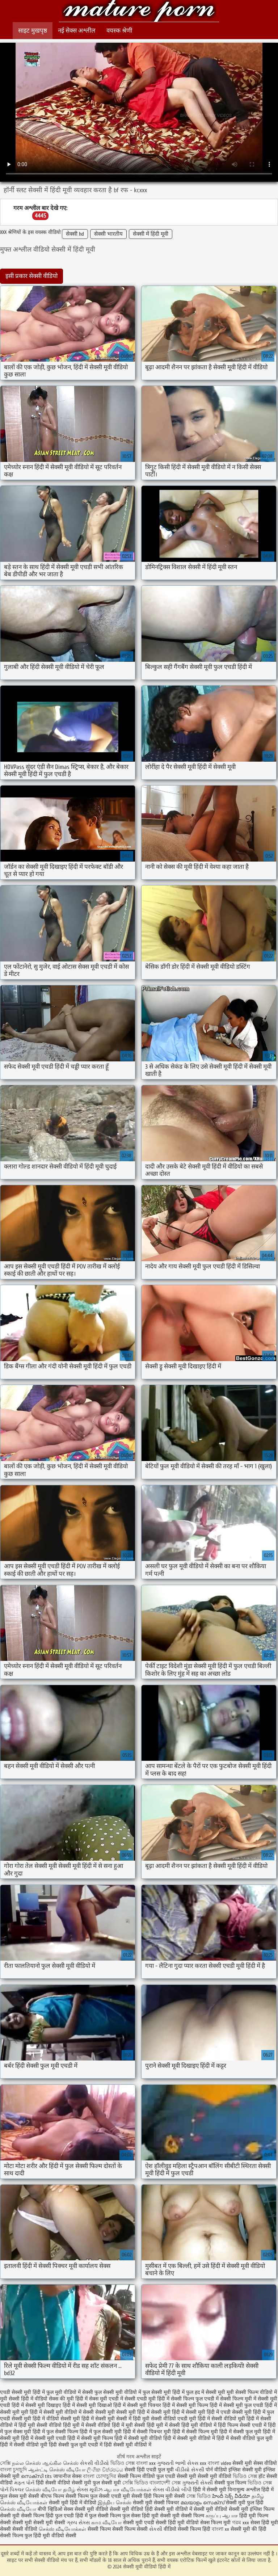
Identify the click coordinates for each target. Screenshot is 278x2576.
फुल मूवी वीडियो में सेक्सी (69, 2392)
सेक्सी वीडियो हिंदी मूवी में (60, 2425)
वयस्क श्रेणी (119, 30)
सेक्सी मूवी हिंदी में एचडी (208, 2412)
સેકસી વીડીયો (94, 2463)
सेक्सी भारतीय (108, 234)
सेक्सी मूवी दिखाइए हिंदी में (50, 2405)
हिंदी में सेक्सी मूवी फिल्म (90, 2438)
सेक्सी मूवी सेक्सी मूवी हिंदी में (122, 2412)
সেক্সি (5, 2463)
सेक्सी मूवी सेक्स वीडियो (254, 2463)
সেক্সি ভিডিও (135, 2483)
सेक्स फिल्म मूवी (216, 2523)
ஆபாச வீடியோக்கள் (127, 2490)
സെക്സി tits (37, 2476)
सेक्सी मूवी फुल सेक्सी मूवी (97, 2483)
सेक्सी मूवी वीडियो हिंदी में (139, 11)
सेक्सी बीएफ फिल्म (47, 2496)
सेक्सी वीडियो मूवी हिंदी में (235, 2419)
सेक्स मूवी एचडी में (106, 2399)
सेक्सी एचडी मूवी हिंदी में (147, 2399)
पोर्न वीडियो (216, 2470)
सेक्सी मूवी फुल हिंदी (245, 2503)
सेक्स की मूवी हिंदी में (68, 2399)
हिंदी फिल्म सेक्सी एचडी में (242, 2425)
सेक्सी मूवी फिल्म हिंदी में (199, 2405)
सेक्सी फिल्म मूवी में (238, 2399)
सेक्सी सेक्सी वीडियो (18, 2529)
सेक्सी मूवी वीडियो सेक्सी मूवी (222, 2509)
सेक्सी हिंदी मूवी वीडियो (178, 2523)
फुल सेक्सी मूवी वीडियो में (117, 2392)
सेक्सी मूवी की (244, 2529)
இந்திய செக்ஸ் (114, 2503)
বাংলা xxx (146, 2463)
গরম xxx (240, 2523)
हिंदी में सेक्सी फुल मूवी (240, 2432)
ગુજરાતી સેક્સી (197, 2483)
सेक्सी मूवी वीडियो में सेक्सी (68, 2412)
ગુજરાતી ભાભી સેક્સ (177, 2463)
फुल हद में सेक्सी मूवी (205, 2392)
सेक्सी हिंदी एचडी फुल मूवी (149, 2470)
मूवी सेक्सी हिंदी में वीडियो (23, 2399)
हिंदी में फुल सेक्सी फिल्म (55, 2432)
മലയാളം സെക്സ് (202, 2503)
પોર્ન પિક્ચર (12, 2490)
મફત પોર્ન (24, 2483)
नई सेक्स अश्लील (77, 30)
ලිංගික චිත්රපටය (105, 2470)
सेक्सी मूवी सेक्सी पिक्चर (156, 2503)
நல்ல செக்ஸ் (26, 2463)
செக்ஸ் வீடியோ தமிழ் (50, 2490)
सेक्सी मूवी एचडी (139, 2523)
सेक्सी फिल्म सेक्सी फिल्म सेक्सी (118, 2529)
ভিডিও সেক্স (123, 2463)
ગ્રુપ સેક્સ (78, 2523)
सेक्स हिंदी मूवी (264, 2523)
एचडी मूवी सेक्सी (127, 2496)
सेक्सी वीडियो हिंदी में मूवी (109, 2425)
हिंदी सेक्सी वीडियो (53, 2483)
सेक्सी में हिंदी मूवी (150, 234)
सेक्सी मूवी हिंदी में (167, 2412)
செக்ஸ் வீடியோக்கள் (62, 2529)
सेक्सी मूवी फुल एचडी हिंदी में (250, 2405)
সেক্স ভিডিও (198, 2496)
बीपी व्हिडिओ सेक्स (55, 2509)
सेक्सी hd (75, 234)
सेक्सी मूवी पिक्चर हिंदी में (151, 2405)
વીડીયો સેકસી (189, 2470)
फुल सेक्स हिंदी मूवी (140, 2516)
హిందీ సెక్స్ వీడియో (231, 2496)
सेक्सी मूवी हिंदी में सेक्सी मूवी (87, 2419)
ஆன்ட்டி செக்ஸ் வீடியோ (56, 2470)
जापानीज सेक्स (68, 2476)
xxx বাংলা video (216, 2463)
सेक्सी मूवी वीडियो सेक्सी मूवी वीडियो (109, 2509)
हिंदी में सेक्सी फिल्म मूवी (195, 2432)
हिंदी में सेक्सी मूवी (210, 2490)
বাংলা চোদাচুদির (100, 2476)
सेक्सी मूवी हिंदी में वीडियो (35, 2419)
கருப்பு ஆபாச (222, 2516)
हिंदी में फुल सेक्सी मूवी (101, 2432)
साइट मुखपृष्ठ (32, 30)
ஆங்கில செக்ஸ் (60, 2463)
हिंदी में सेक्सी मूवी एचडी (43, 2438)
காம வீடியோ (106, 2523)
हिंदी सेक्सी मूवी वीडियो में (127, 2445)
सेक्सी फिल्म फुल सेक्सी (88, 2496)
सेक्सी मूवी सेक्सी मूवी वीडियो (205, 2476)
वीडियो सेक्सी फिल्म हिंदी (188, 2529)
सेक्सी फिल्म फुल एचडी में (195, 2399)
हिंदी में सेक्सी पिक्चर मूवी (147, 2432)
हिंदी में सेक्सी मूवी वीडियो (138, 2438)
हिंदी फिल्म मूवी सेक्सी (164, 2496)
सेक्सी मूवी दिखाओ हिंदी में (101, 2405)
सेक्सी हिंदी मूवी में (151, 2425)
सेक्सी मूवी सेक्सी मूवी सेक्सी (38, 2523)
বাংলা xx (220, 2529)
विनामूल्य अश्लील (244, 2490)
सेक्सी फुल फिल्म (230, 2483)
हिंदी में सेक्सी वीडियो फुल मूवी (244, 2438)
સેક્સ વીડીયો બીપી (172, 2490)
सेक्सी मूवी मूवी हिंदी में (21, 2412)
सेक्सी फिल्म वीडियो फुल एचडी (146, 2476)
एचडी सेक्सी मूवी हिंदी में (22, 2392)
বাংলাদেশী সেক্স (165, 2483)
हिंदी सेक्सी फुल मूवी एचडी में (75, 2445)
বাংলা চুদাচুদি (14, 2470)
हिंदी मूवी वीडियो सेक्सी (54, 2536)
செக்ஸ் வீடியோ (18, 2509)
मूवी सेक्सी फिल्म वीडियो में (252, 2392)
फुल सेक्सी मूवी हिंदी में (164, 2392)
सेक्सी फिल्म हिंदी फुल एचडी (47, 2516)
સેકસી (155, 2529)
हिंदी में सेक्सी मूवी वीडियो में (189, 2438)
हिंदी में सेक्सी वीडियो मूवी (23, 2445)
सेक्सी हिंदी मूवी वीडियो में (192, 2425)
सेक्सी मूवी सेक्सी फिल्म (182, 2516)
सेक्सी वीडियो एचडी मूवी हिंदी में (180, 2419)
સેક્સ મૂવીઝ (89, 2490)
